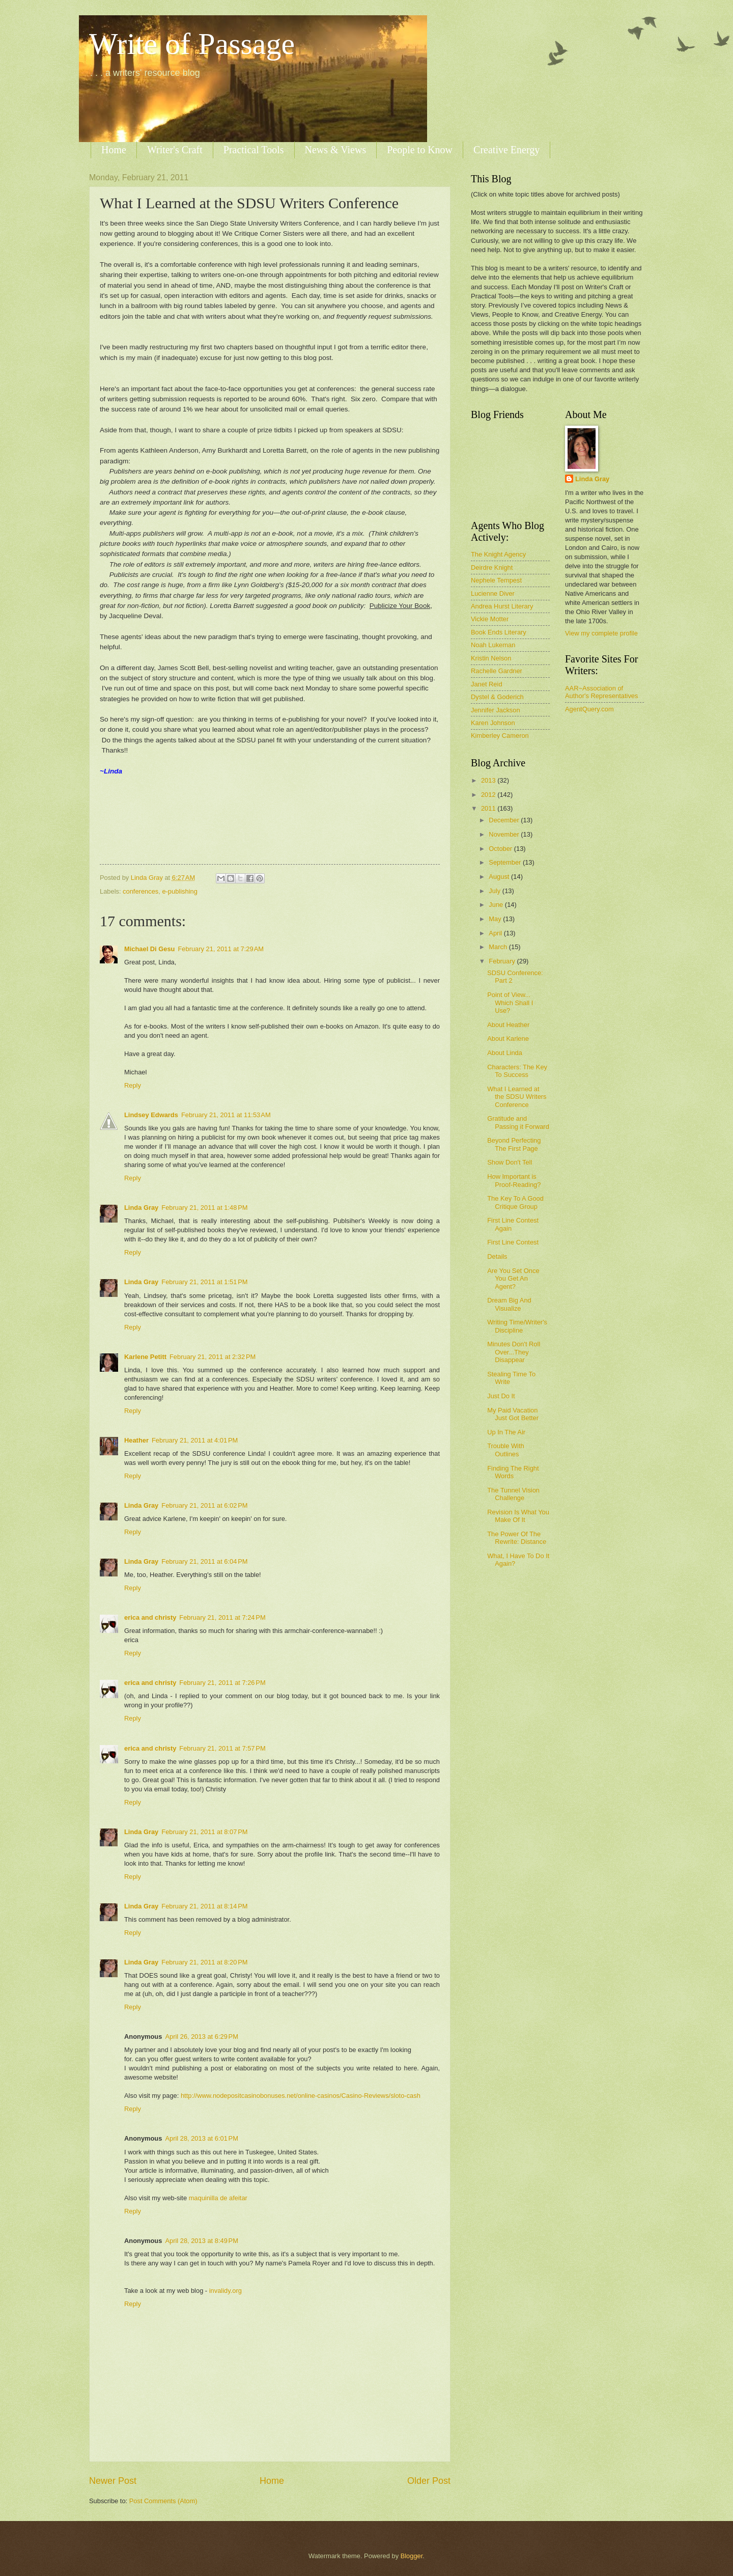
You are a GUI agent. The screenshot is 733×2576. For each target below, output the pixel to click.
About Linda (504, 1053)
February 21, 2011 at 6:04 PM (204, 1561)
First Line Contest (513, 1242)
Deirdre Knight (492, 567)
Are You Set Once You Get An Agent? (513, 1278)
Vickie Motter (490, 619)
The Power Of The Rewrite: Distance (516, 1537)
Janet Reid (486, 684)
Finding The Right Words (513, 1472)
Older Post (428, 2481)
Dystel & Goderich (497, 697)
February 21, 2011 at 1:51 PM (204, 1282)
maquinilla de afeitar (218, 2198)
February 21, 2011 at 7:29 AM (221, 949)
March (499, 947)
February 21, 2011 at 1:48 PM (204, 1207)
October (501, 848)
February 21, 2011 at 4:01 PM (195, 1440)
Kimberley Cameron (500, 735)
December (505, 820)
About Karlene (508, 1038)
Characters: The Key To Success (517, 1070)
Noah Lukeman (493, 645)
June (497, 904)
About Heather (508, 1025)
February (503, 961)
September (506, 862)
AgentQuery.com (589, 709)
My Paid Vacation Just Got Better (513, 1414)
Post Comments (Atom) (163, 2501)
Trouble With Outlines (505, 1449)
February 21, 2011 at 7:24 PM (222, 1617)
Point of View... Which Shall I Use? (510, 1002)
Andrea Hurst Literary (502, 606)
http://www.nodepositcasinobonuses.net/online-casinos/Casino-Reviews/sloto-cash (300, 2095)
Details (497, 1256)
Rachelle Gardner (496, 671)
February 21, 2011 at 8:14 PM (204, 1906)
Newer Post (112, 2481)
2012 (489, 794)
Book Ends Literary (498, 632)
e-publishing (179, 891)
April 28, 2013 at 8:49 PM (201, 2241)
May (496, 919)
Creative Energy (506, 149)
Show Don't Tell (509, 1162)
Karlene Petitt (145, 1357)
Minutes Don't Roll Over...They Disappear (513, 1352)
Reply (132, 1085)
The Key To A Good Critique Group (515, 1202)
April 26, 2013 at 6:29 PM (201, 2036)
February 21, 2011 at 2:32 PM (213, 1357)
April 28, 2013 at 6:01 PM (201, 2138)
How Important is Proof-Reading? (514, 1180)
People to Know (420, 149)
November (505, 834)
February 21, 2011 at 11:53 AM (226, 1115)
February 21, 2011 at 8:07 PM (204, 1832)
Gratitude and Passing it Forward (518, 1122)
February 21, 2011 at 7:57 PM (222, 1748)
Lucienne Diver (493, 593)
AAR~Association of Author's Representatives (601, 692)
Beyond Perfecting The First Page (514, 1144)
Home (113, 149)
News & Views (335, 149)
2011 (489, 808)
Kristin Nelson (491, 658)
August (500, 876)
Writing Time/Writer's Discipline (517, 1326)
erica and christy (150, 1617)
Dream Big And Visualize (509, 1304)
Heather (136, 1440)
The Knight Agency (498, 554)
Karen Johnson (493, 723)
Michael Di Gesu (149, 949)
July (495, 891)
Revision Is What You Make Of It (518, 1516)
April (496, 933)
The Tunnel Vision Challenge (513, 1494)
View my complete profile (601, 633)
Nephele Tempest (496, 580)
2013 (489, 780)
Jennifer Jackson (495, 710)
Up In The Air (506, 1432)
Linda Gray (141, 1207)
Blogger (412, 2556)
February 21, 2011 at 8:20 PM (204, 1962)
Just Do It (501, 1396)
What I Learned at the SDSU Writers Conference (516, 1097)
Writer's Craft (175, 149)
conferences (140, 891)
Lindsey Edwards (151, 1115)
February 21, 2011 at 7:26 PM (222, 1682)
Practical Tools (253, 149)
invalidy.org (225, 2290)
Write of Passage (192, 44)
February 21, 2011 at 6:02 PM (204, 1505)
